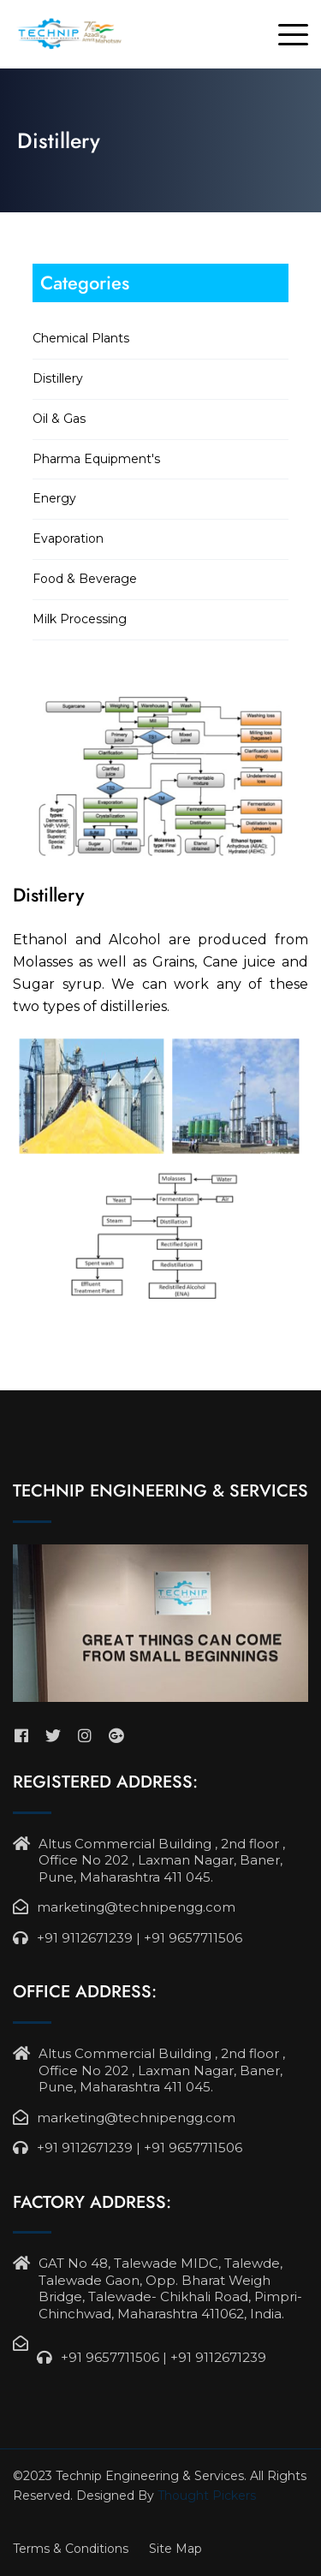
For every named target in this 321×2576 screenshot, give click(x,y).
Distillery (58, 378)
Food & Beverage (85, 578)
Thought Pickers (207, 2495)
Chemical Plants (81, 338)
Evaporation (68, 538)
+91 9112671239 (85, 1938)
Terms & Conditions (70, 2548)
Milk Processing (80, 619)
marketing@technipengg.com (136, 1907)
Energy (54, 498)
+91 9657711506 (193, 1938)
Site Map (175, 2548)
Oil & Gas (59, 418)
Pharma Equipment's (96, 459)
